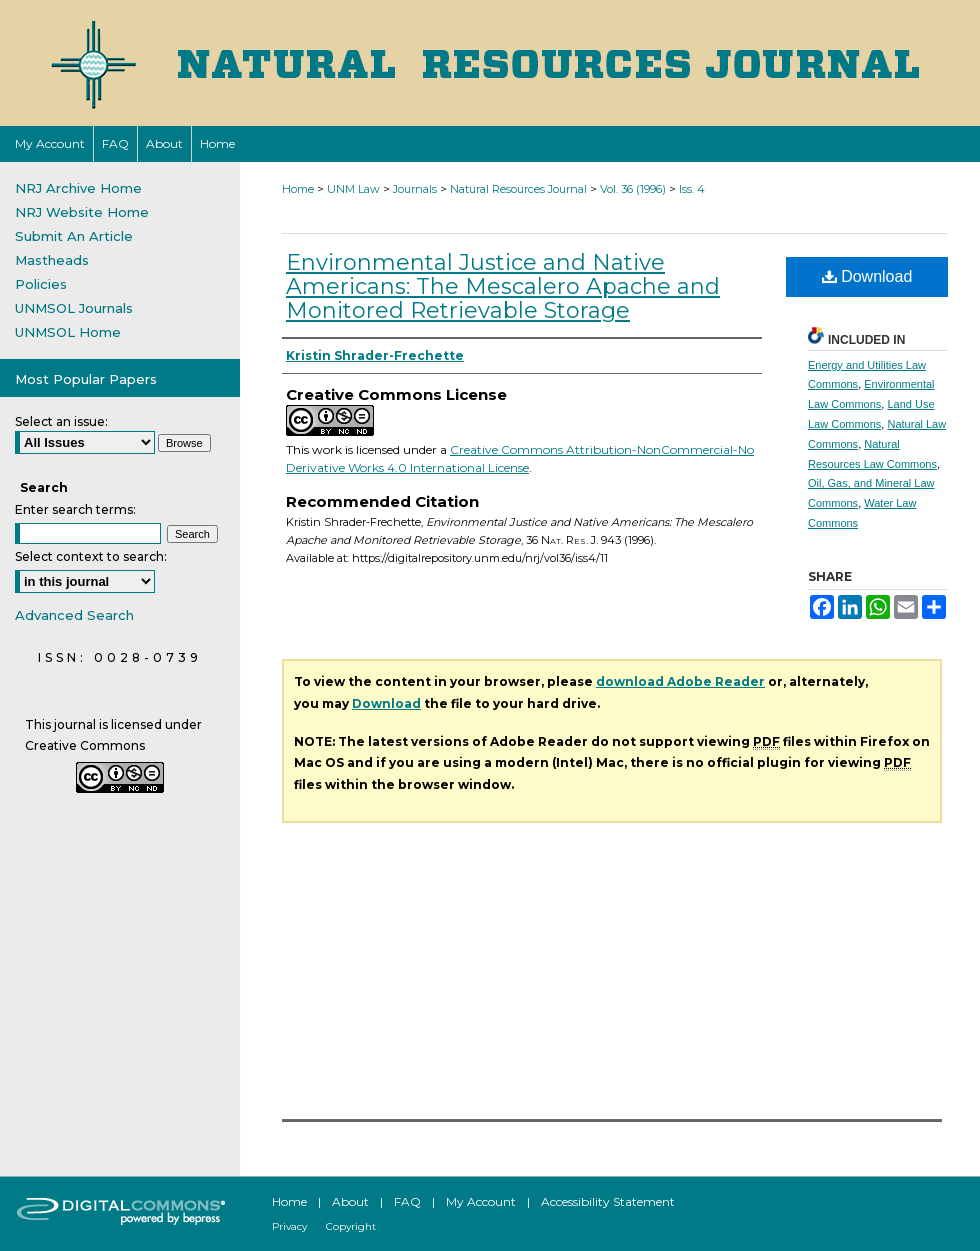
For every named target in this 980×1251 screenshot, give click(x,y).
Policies (41, 284)
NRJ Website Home (82, 212)
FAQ (407, 1201)
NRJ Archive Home (78, 188)
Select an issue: (61, 421)
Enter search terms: (75, 509)
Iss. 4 (692, 189)
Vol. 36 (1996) (633, 189)
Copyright (351, 1226)
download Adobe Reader (680, 681)
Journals (415, 189)
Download (867, 276)
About (350, 1201)
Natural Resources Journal (518, 189)
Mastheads (52, 260)
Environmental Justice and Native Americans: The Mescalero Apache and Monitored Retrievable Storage (503, 286)
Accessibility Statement (608, 1201)
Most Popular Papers (86, 379)
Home (298, 189)
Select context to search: (91, 556)
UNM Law (353, 189)
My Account (481, 1201)
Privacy (289, 1226)
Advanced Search (74, 615)
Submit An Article (74, 236)
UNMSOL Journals (74, 308)
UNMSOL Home (68, 332)
